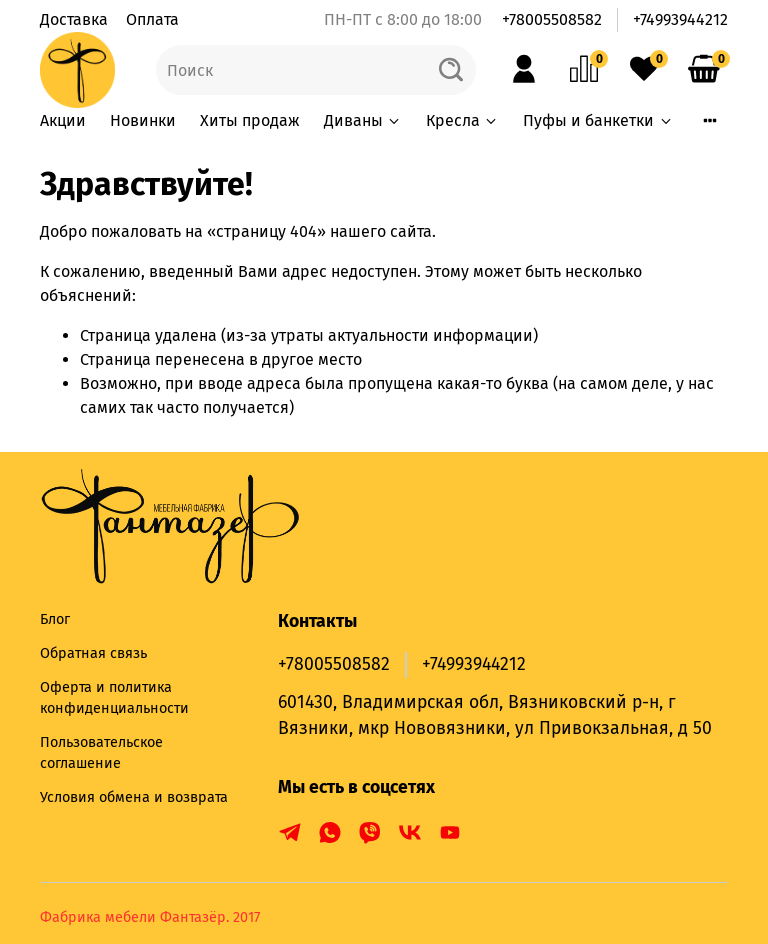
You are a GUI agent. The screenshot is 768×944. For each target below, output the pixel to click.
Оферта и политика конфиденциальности (114, 698)
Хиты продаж (250, 120)
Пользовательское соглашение (101, 753)
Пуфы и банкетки (598, 120)
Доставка (74, 19)
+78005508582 (552, 19)
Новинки (143, 120)
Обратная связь (93, 653)
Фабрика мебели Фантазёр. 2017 (150, 917)
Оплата (152, 19)
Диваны (363, 120)
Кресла (462, 120)
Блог (55, 619)
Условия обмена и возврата (134, 797)
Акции (63, 120)
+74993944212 (680, 19)
